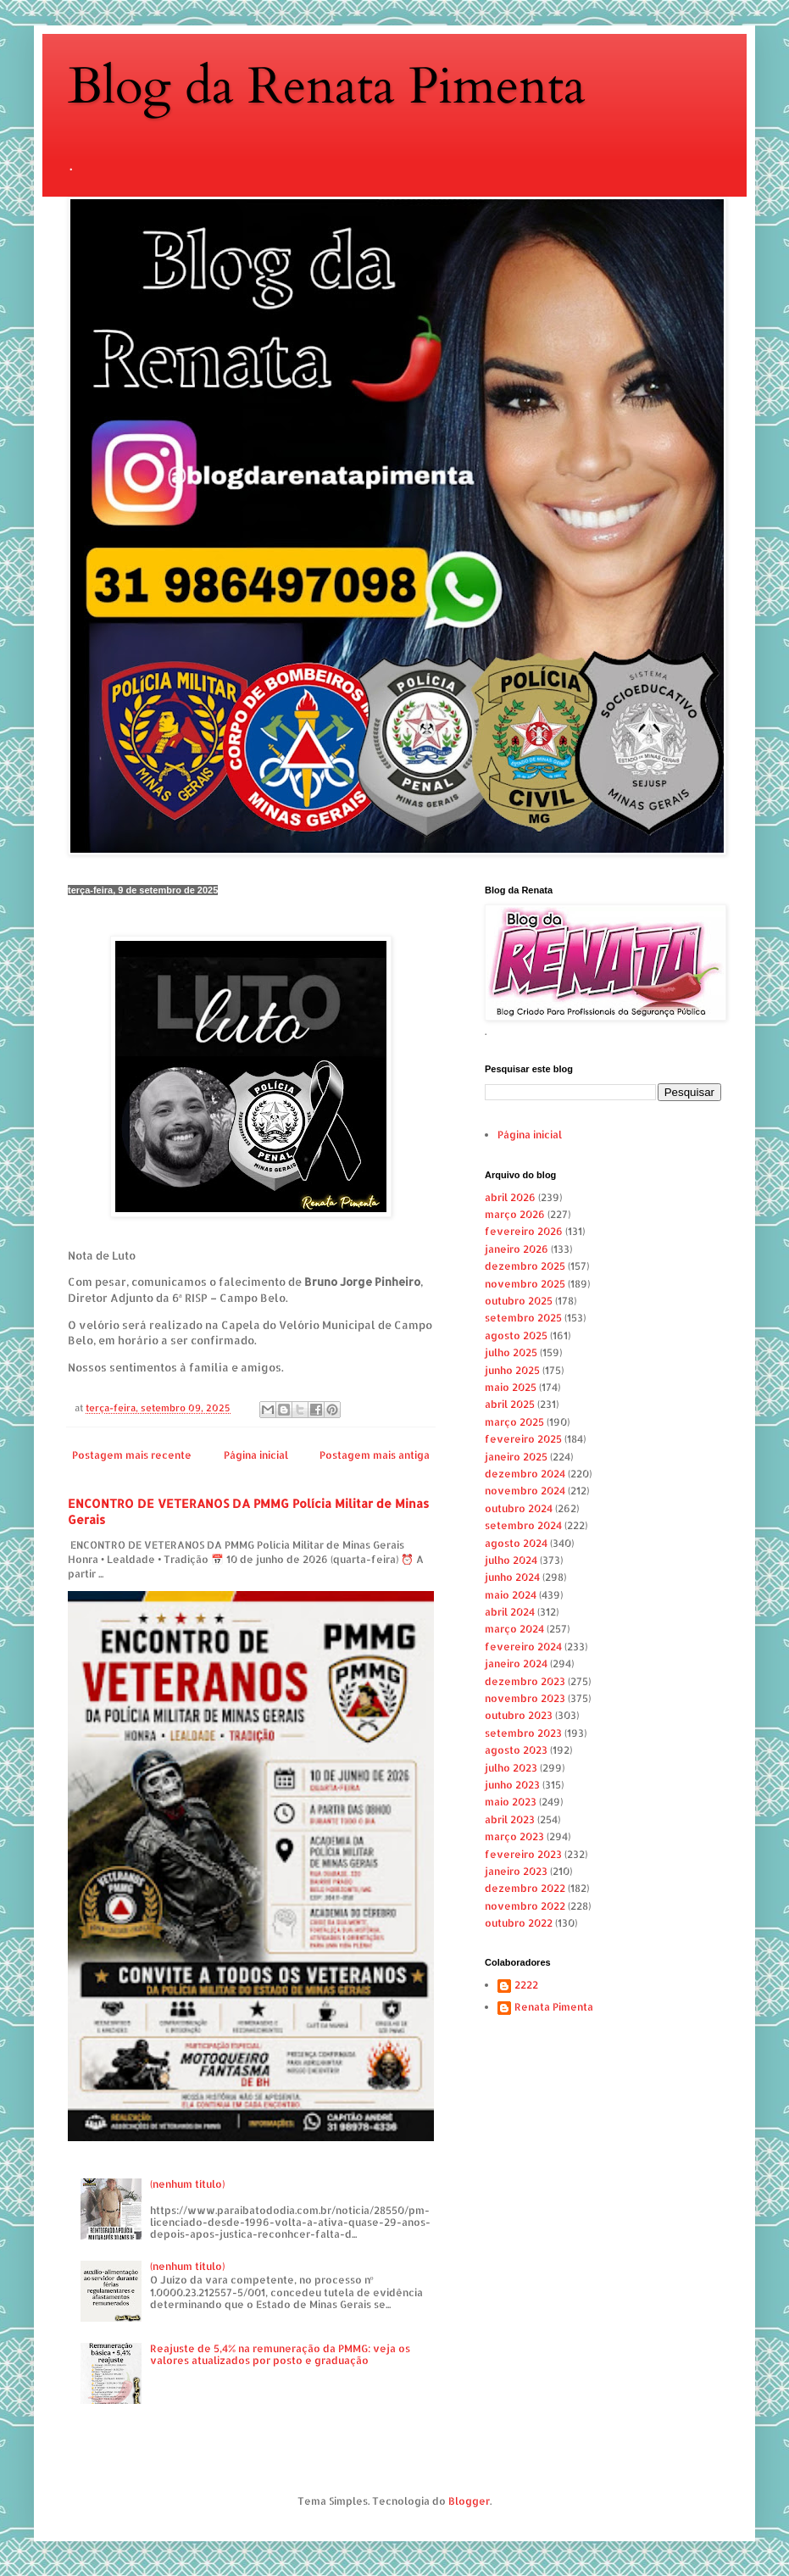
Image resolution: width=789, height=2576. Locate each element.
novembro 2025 (525, 1283)
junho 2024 (512, 1577)
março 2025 (514, 1422)
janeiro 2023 (516, 1871)
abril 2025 (510, 1404)
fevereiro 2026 (524, 1231)
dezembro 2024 (525, 1473)
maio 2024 (510, 1594)
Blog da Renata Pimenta (327, 87)
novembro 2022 (525, 1906)
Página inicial (256, 1455)
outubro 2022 (519, 1923)
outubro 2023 (519, 1715)
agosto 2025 (516, 1335)
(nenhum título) (187, 2184)
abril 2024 (510, 1611)
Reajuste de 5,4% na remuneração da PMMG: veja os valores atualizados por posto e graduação (280, 2354)
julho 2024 (511, 1560)
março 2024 (514, 1628)
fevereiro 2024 (523, 1646)
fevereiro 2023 (523, 1854)
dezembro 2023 (525, 1681)
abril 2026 (510, 1197)
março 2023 (514, 1836)
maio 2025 (510, 1387)
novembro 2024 (525, 1490)
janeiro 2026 (516, 1249)
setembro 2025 (523, 1317)
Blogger (469, 2501)
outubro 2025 (519, 1300)
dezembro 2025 (525, 1266)
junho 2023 (512, 1784)
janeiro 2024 (516, 1663)
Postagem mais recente (132, 1455)
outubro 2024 (519, 1508)
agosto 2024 (516, 1543)
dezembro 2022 (525, 1888)
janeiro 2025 (516, 1456)
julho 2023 (511, 1767)
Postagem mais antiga (374, 1455)
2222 (526, 1985)
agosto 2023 (516, 1750)
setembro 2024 (523, 1525)
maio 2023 (510, 1801)
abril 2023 (510, 1819)
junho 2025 (512, 1370)
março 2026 (515, 1214)
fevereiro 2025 (523, 1439)
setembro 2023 (523, 1733)
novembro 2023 (525, 1698)
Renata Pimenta (553, 2007)
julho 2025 (511, 1352)
